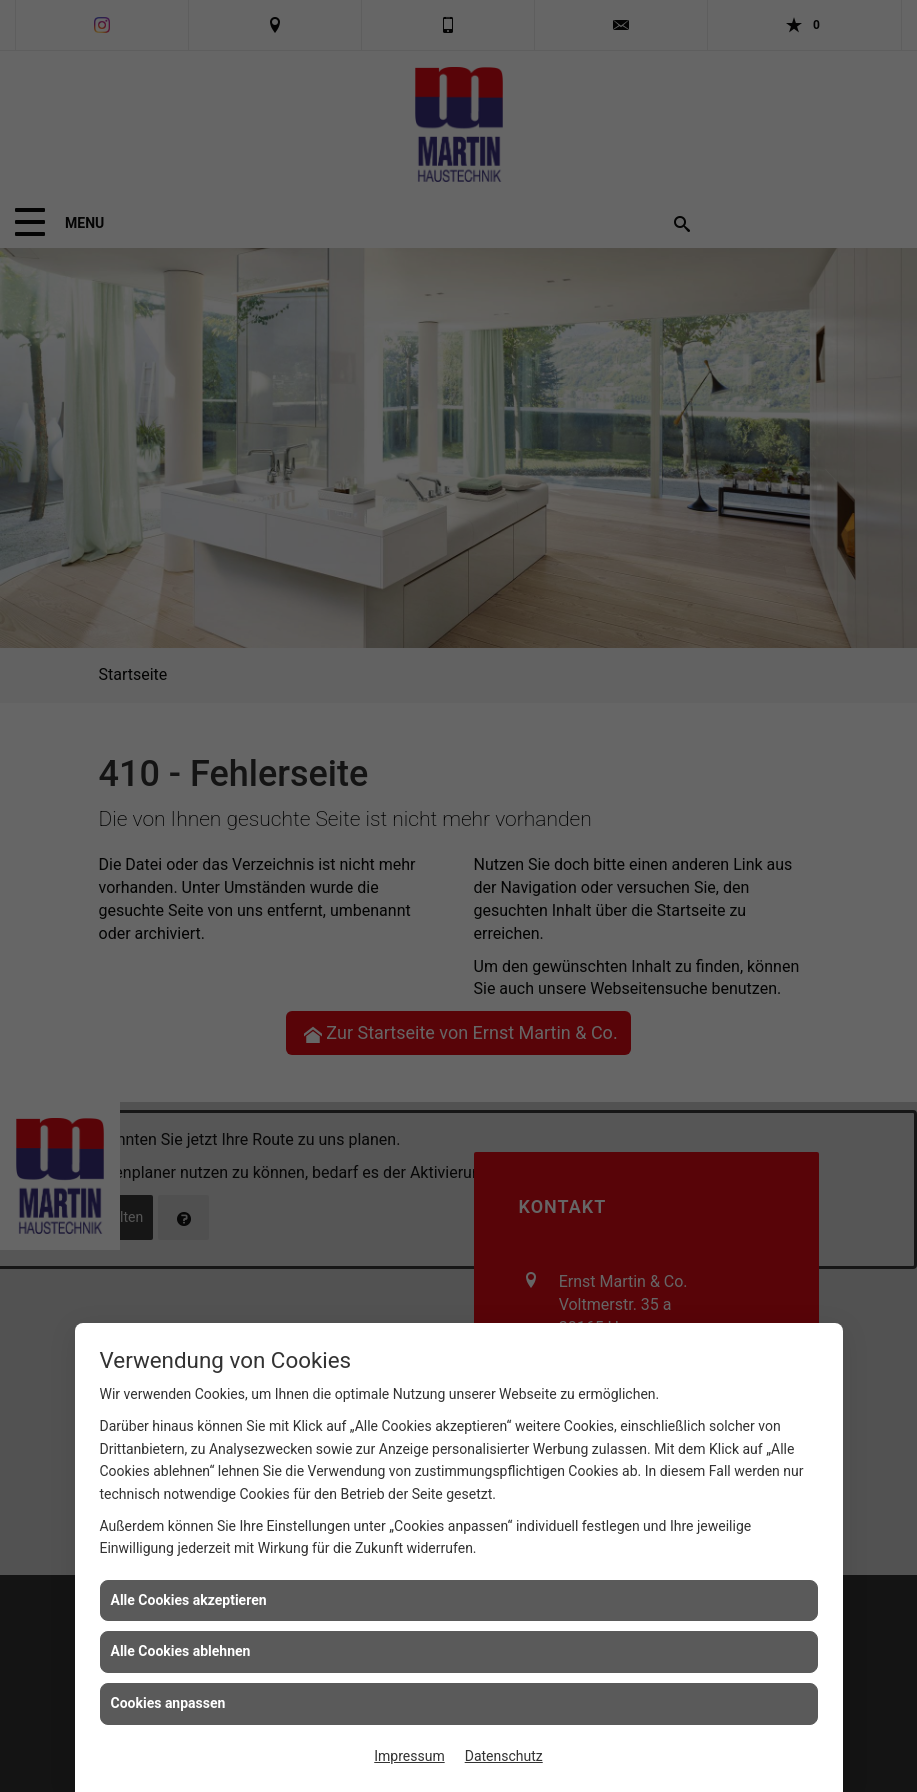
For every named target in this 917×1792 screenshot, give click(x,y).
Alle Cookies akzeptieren (189, 1600)
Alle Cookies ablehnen (181, 1651)
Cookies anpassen (168, 1703)
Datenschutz (504, 1756)
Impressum (409, 1756)
